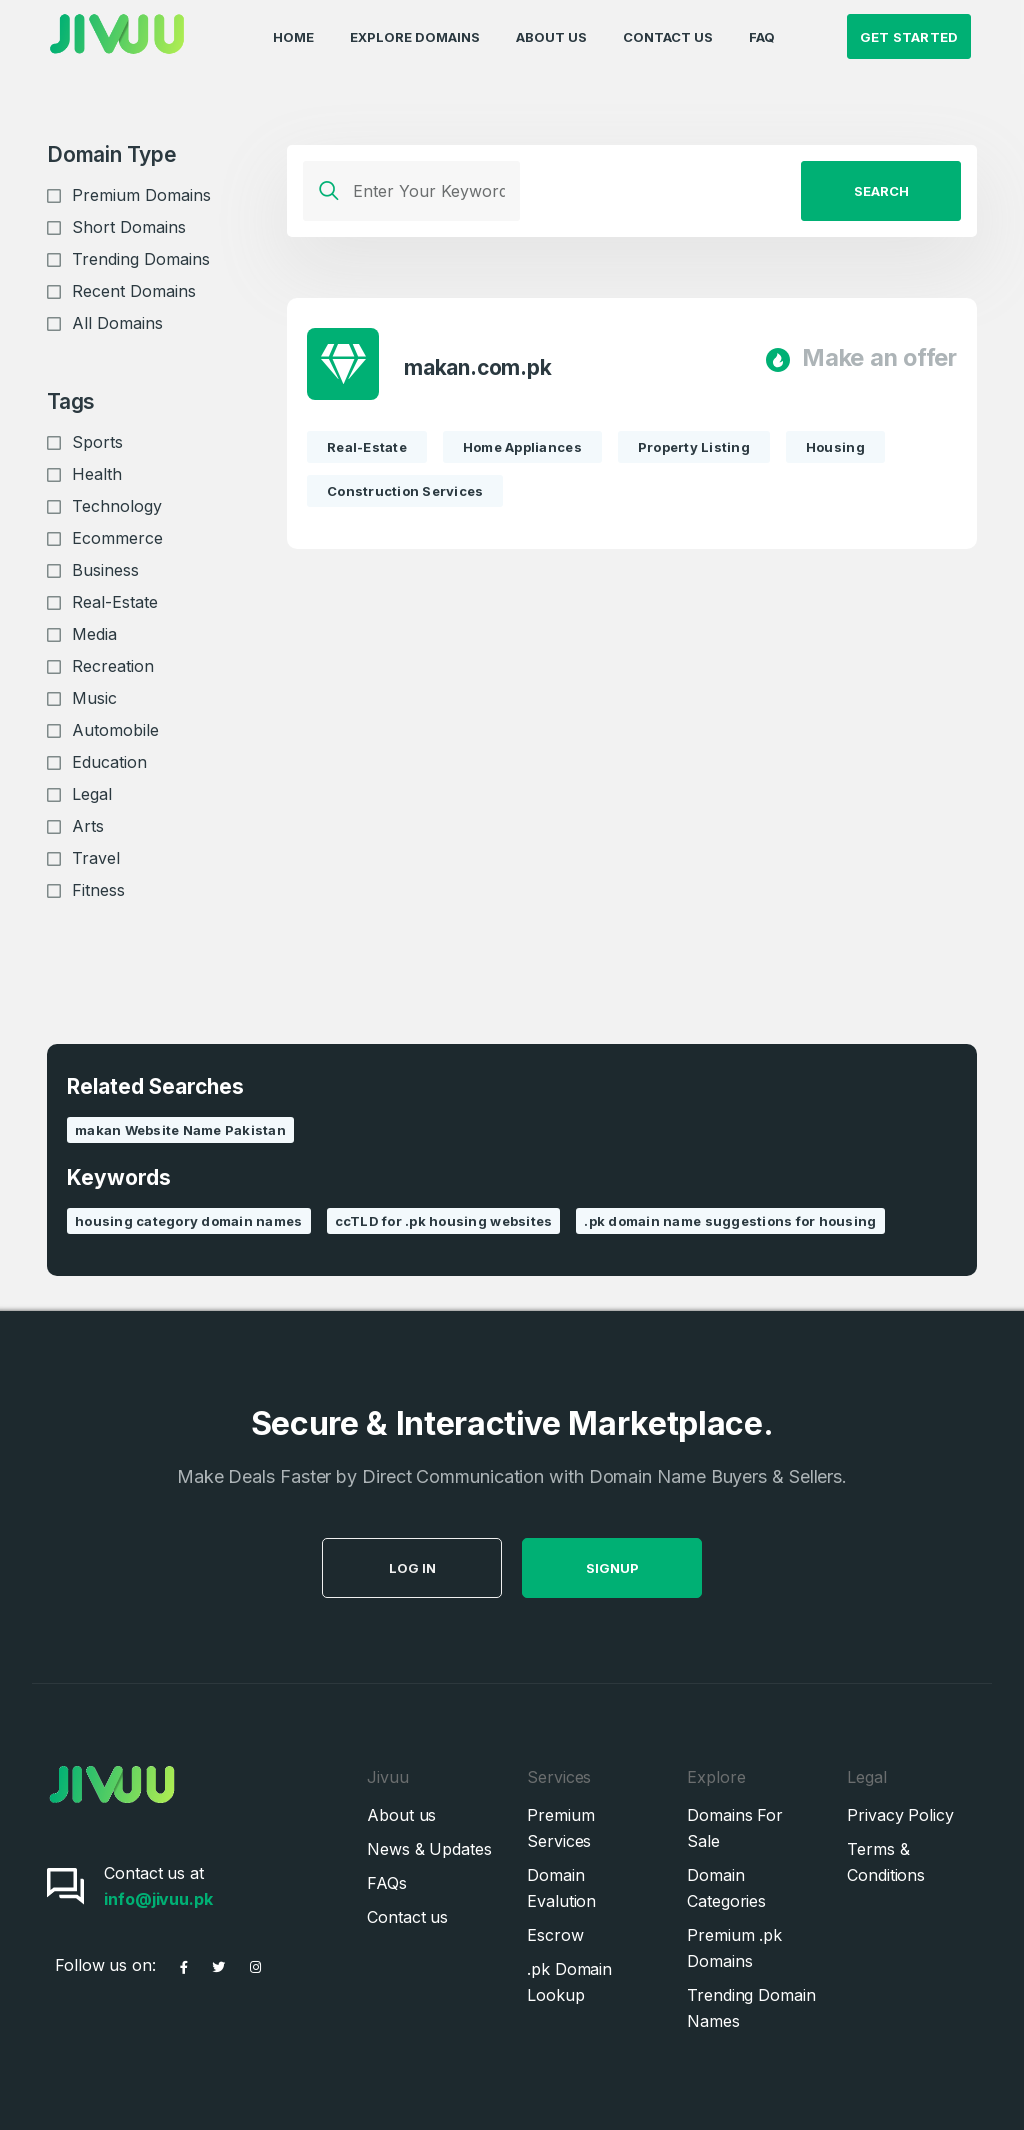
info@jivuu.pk (158, 1899)
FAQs (387, 1883)
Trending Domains (141, 259)
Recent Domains (134, 291)
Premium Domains (141, 195)
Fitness (98, 890)
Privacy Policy (900, 1815)
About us (401, 1815)
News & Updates (429, 1849)
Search (881, 191)
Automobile (115, 730)
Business (105, 570)
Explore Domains (415, 36)
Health (97, 474)
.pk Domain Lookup (569, 1982)
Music (94, 698)
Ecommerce (117, 538)
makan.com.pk (477, 368)
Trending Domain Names (751, 2008)
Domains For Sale (735, 1828)
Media (94, 634)
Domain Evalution (561, 1888)
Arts (88, 826)
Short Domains (129, 227)
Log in (458, 1568)
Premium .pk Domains (734, 1948)
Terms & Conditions (886, 1862)
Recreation (113, 666)
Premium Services (560, 1828)
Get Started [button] (909, 36)
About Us (551, 36)
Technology (117, 506)
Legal (92, 794)
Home (293, 36)
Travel (96, 858)
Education (109, 762)
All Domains (117, 323)
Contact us (407, 1917)
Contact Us (668, 36)
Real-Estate (115, 602)
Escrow (555, 1935)
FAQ (762, 36)
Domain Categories (726, 1888)
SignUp (658, 1568)
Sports (97, 442)
